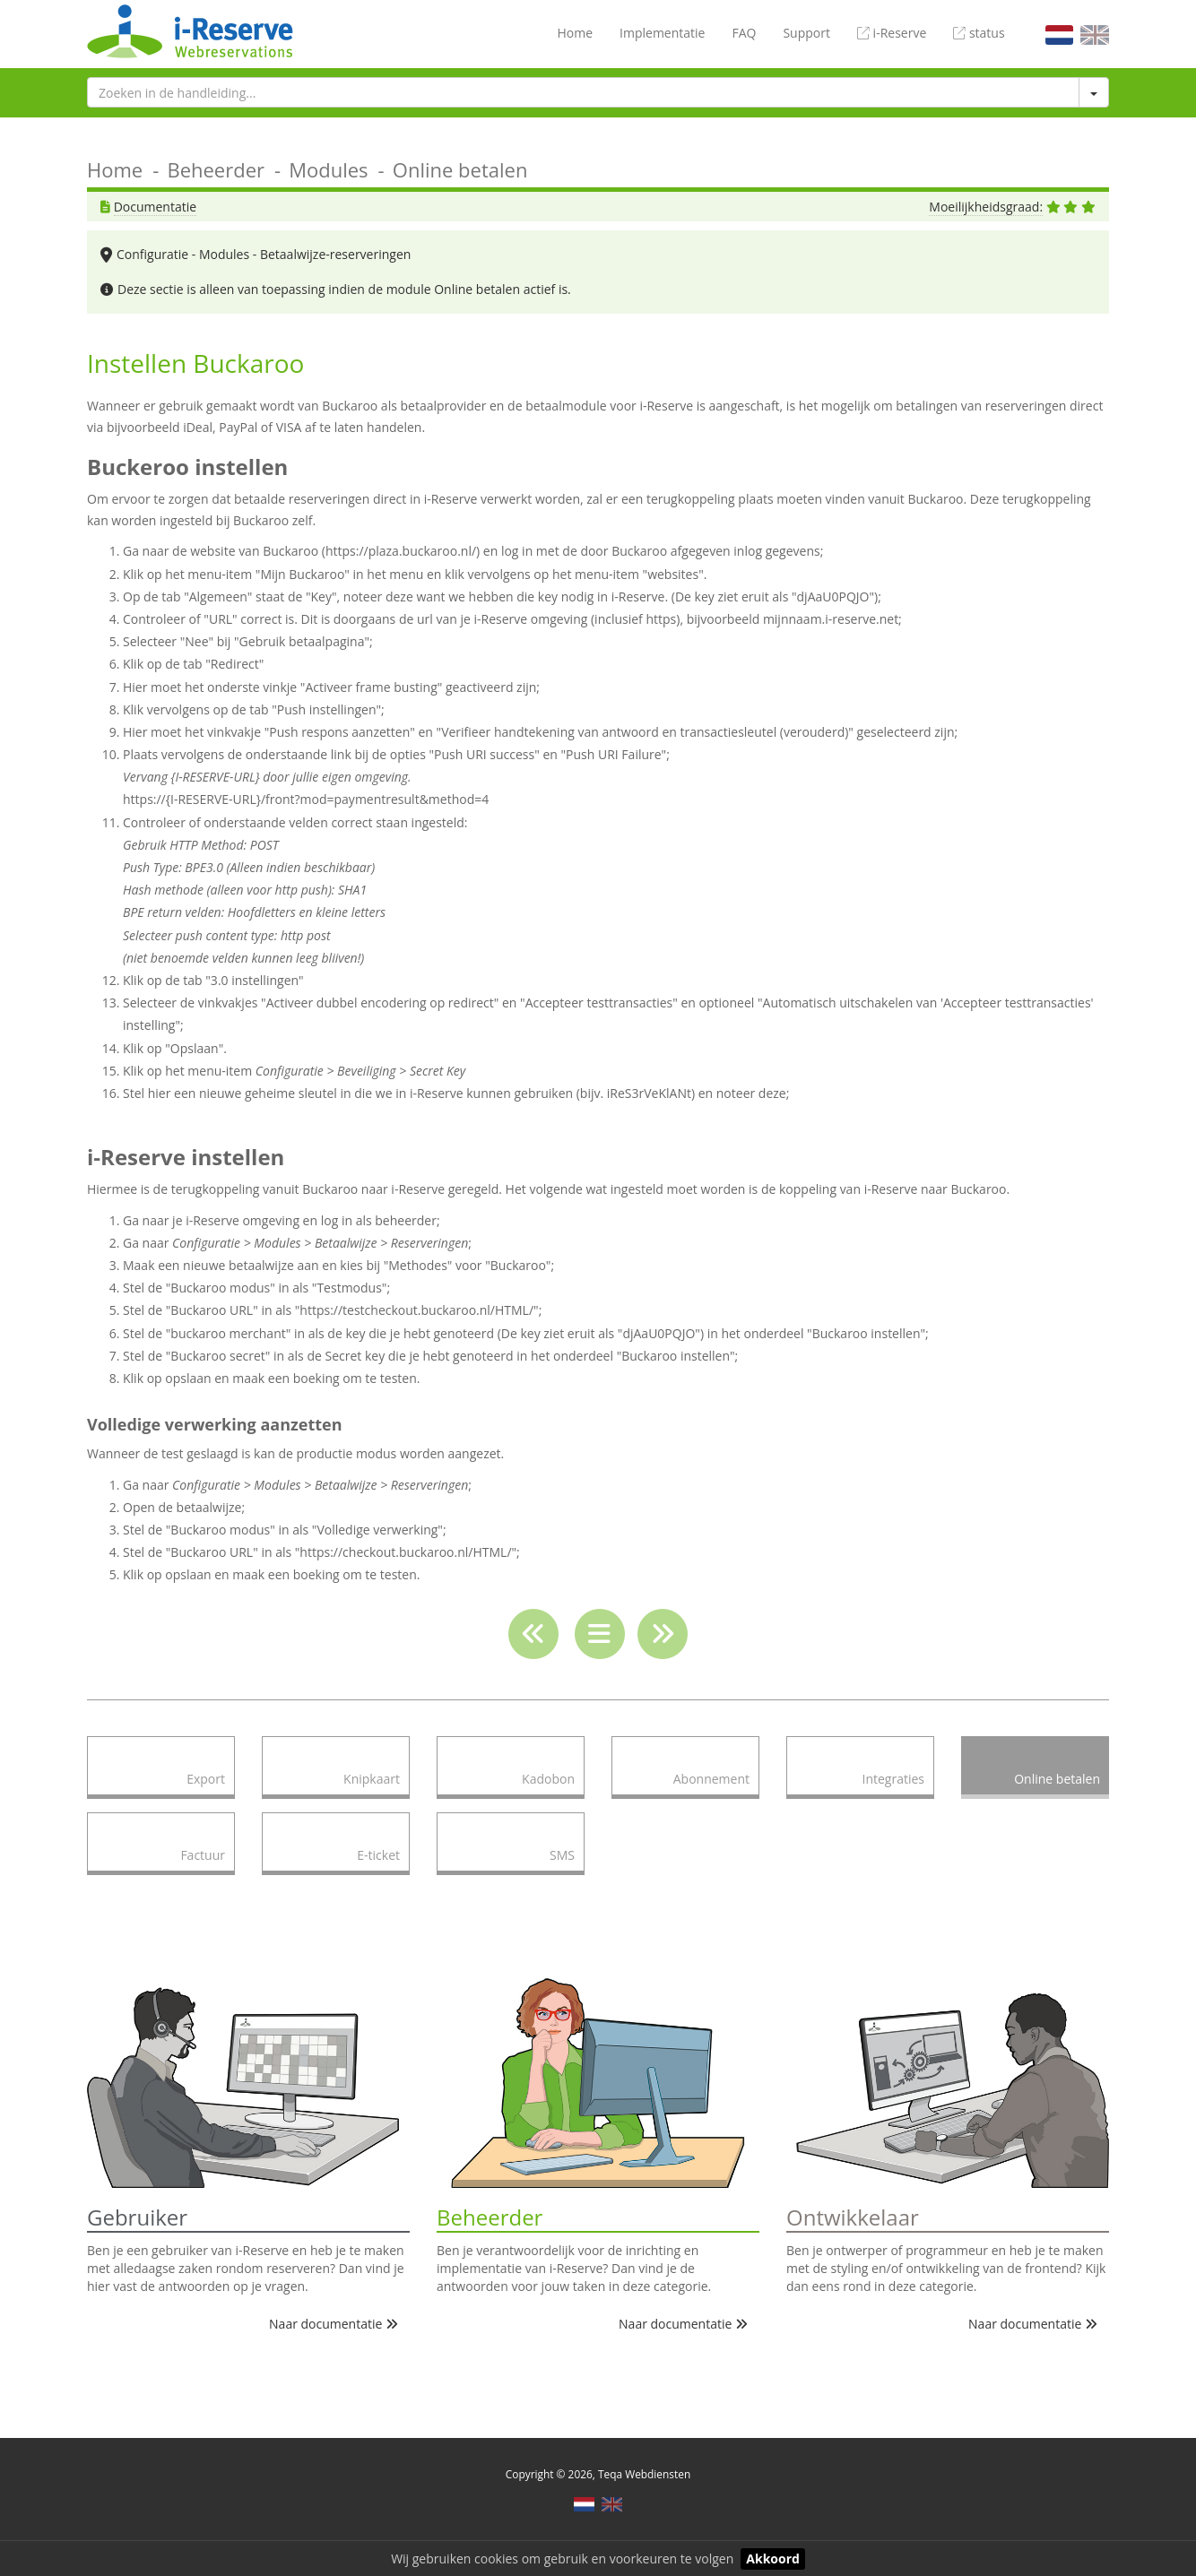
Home (575, 32)
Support (806, 32)
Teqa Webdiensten (644, 2474)
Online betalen (460, 169)
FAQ (744, 32)
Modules (328, 169)
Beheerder (215, 169)
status (978, 32)
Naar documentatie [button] (333, 2323)
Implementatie (662, 32)
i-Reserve (891, 32)
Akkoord (773, 2558)
